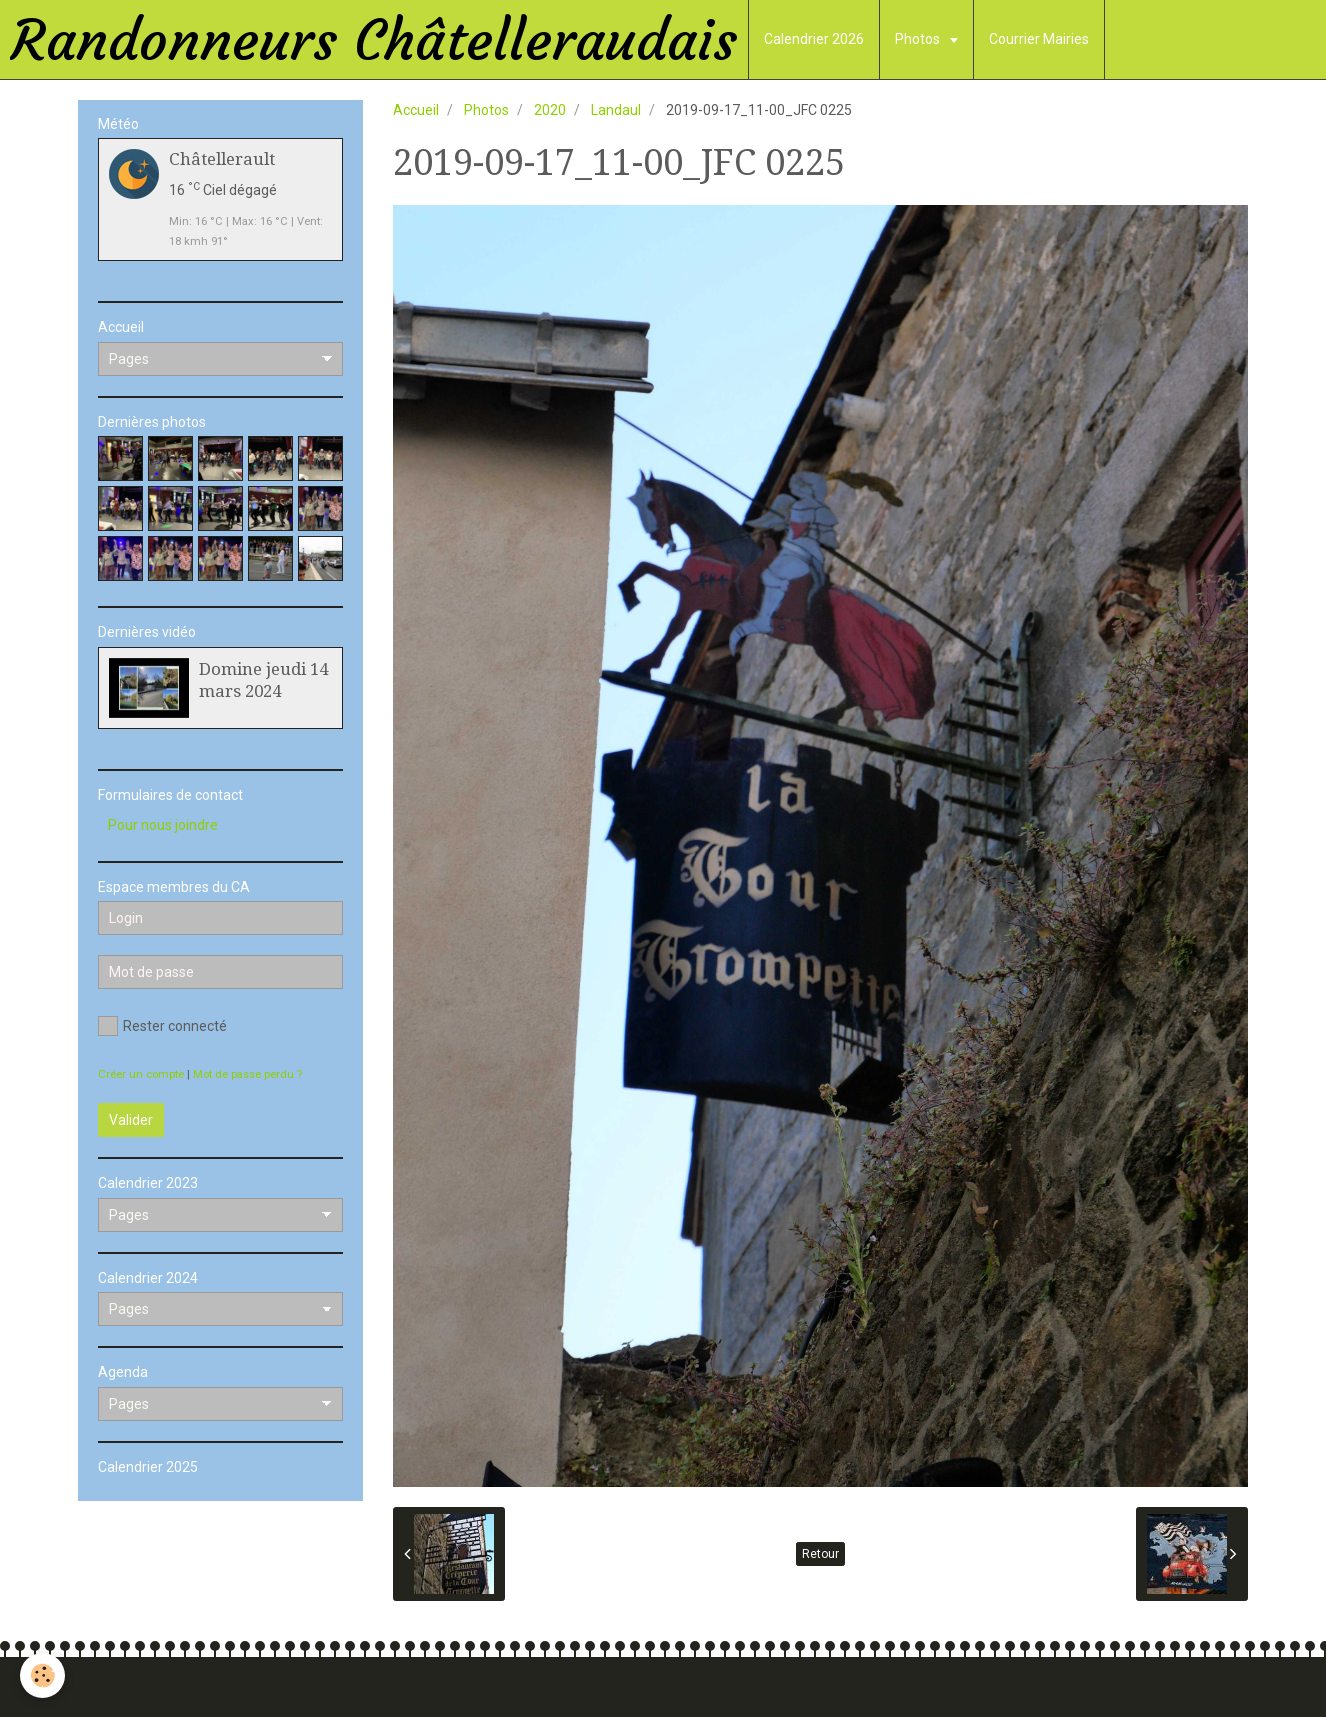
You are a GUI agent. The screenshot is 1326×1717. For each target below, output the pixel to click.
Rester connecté (162, 1026)
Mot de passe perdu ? (247, 1074)
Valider (131, 1120)
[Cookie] (42, 1675)
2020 (550, 110)
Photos (919, 39)
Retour (820, 1554)
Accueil (416, 110)
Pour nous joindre (163, 825)
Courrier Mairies (1039, 39)
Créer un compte (141, 1074)
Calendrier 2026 (814, 39)
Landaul (616, 110)
